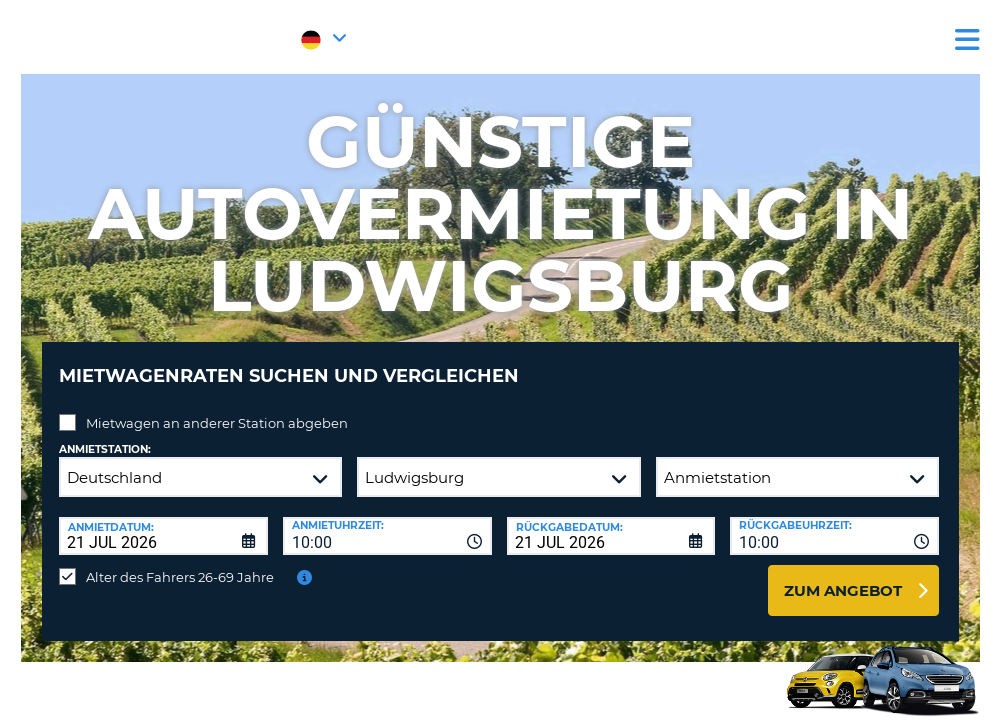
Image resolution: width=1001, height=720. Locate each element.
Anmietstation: (105, 434)
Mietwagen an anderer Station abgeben (217, 408)
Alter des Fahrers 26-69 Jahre (180, 562)
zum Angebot (843, 575)
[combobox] (387, 521)
